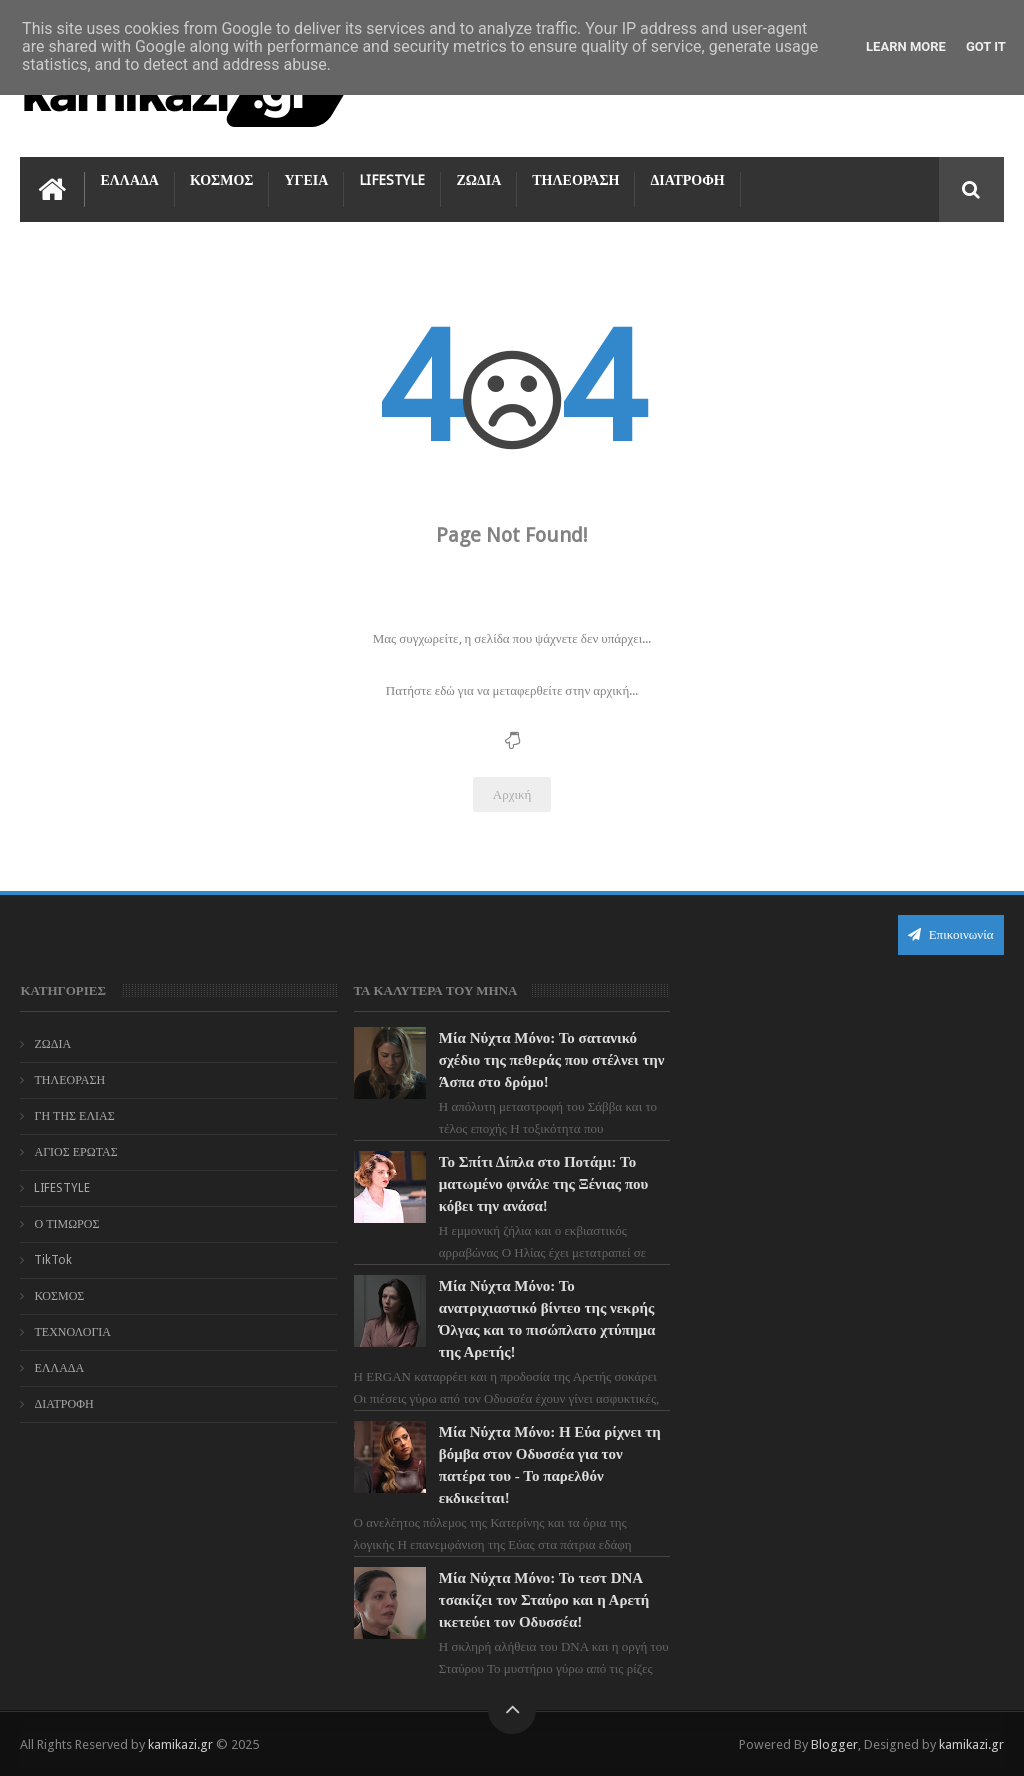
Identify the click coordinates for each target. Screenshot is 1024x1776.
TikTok (53, 1260)
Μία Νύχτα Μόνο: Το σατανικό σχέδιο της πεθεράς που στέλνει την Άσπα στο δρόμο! (552, 1060)
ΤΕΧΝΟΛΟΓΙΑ (72, 1332)
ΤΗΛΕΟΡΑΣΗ (575, 180)
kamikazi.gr (180, 1744)
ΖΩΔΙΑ (478, 180)
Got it (986, 46)
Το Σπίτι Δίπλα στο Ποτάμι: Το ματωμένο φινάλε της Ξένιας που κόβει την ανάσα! (544, 1184)
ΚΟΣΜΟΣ (222, 180)
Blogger (834, 1744)
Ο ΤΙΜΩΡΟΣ (66, 1224)
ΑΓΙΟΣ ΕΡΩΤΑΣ (75, 1152)
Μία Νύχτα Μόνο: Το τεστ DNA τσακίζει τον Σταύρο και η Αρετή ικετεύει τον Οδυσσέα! (544, 1600)
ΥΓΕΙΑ (306, 180)
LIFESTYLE (392, 180)
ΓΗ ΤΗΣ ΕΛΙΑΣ (74, 1116)
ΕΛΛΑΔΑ (129, 180)
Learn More (906, 46)
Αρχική (512, 794)
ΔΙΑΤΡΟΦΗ (687, 180)
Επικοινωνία (951, 934)
